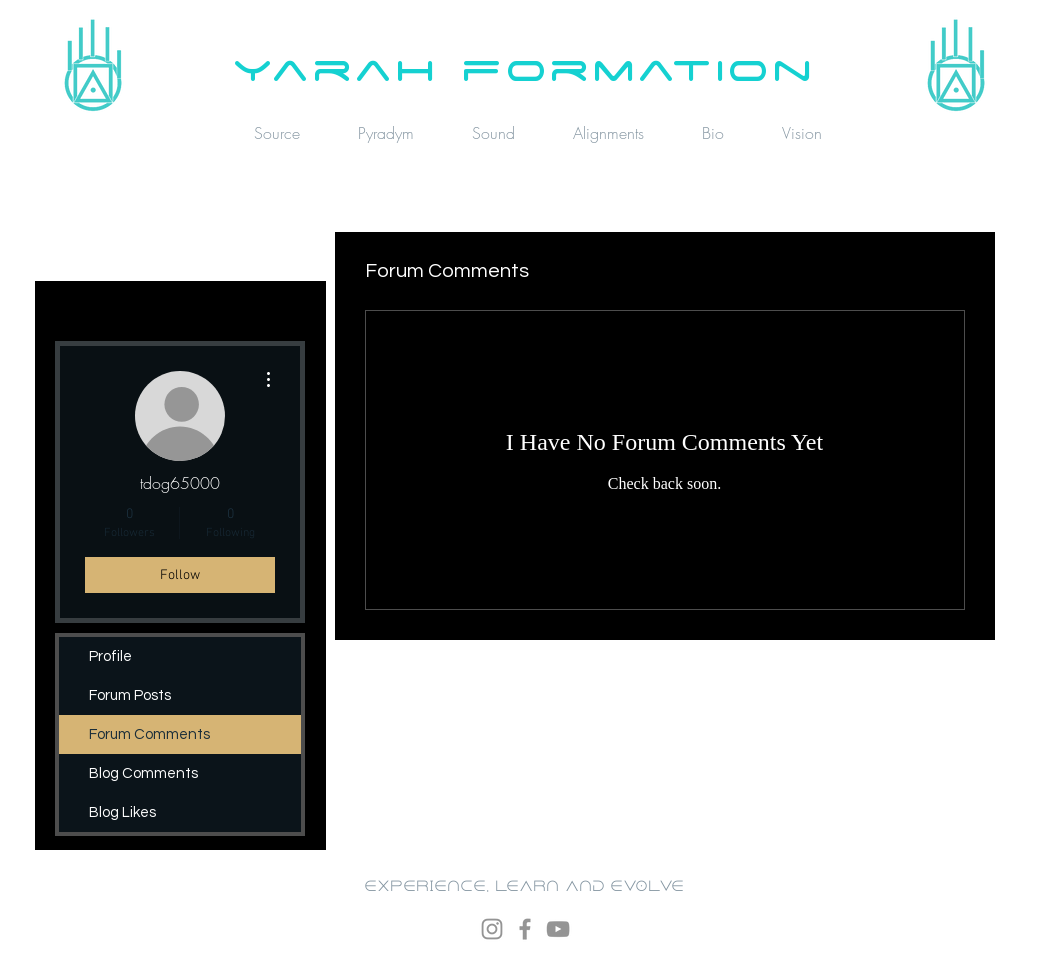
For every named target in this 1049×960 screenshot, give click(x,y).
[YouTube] (558, 929)
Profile (110, 656)
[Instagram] (492, 929)
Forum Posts (130, 695)
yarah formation (524, 67)
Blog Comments (143, 773)
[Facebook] (525, 929)
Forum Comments (149, 734)
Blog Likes (122, 812)
